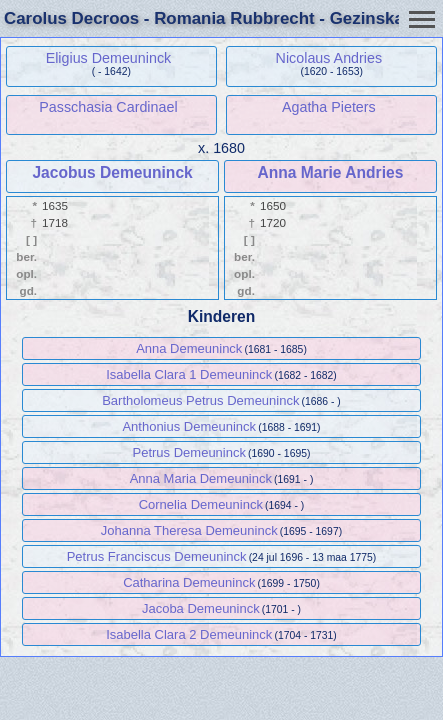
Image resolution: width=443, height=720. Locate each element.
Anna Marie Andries (330, 172)
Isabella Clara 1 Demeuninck (189, 374)
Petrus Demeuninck (189, 452)
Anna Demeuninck (189, 348)
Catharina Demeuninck (189, 582)
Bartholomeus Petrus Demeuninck (200, 400)
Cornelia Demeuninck (201, 504)
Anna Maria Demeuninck (201, 478)
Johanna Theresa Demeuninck (189, 530)
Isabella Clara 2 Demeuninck (189, 634)
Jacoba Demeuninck (201, 608)
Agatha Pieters (329, 107)
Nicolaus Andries (329, 58)
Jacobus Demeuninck (112, 172)
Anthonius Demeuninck (189, 426)
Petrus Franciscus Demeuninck (157, 556)
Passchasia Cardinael (108, 107)
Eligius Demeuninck (109, 58)
